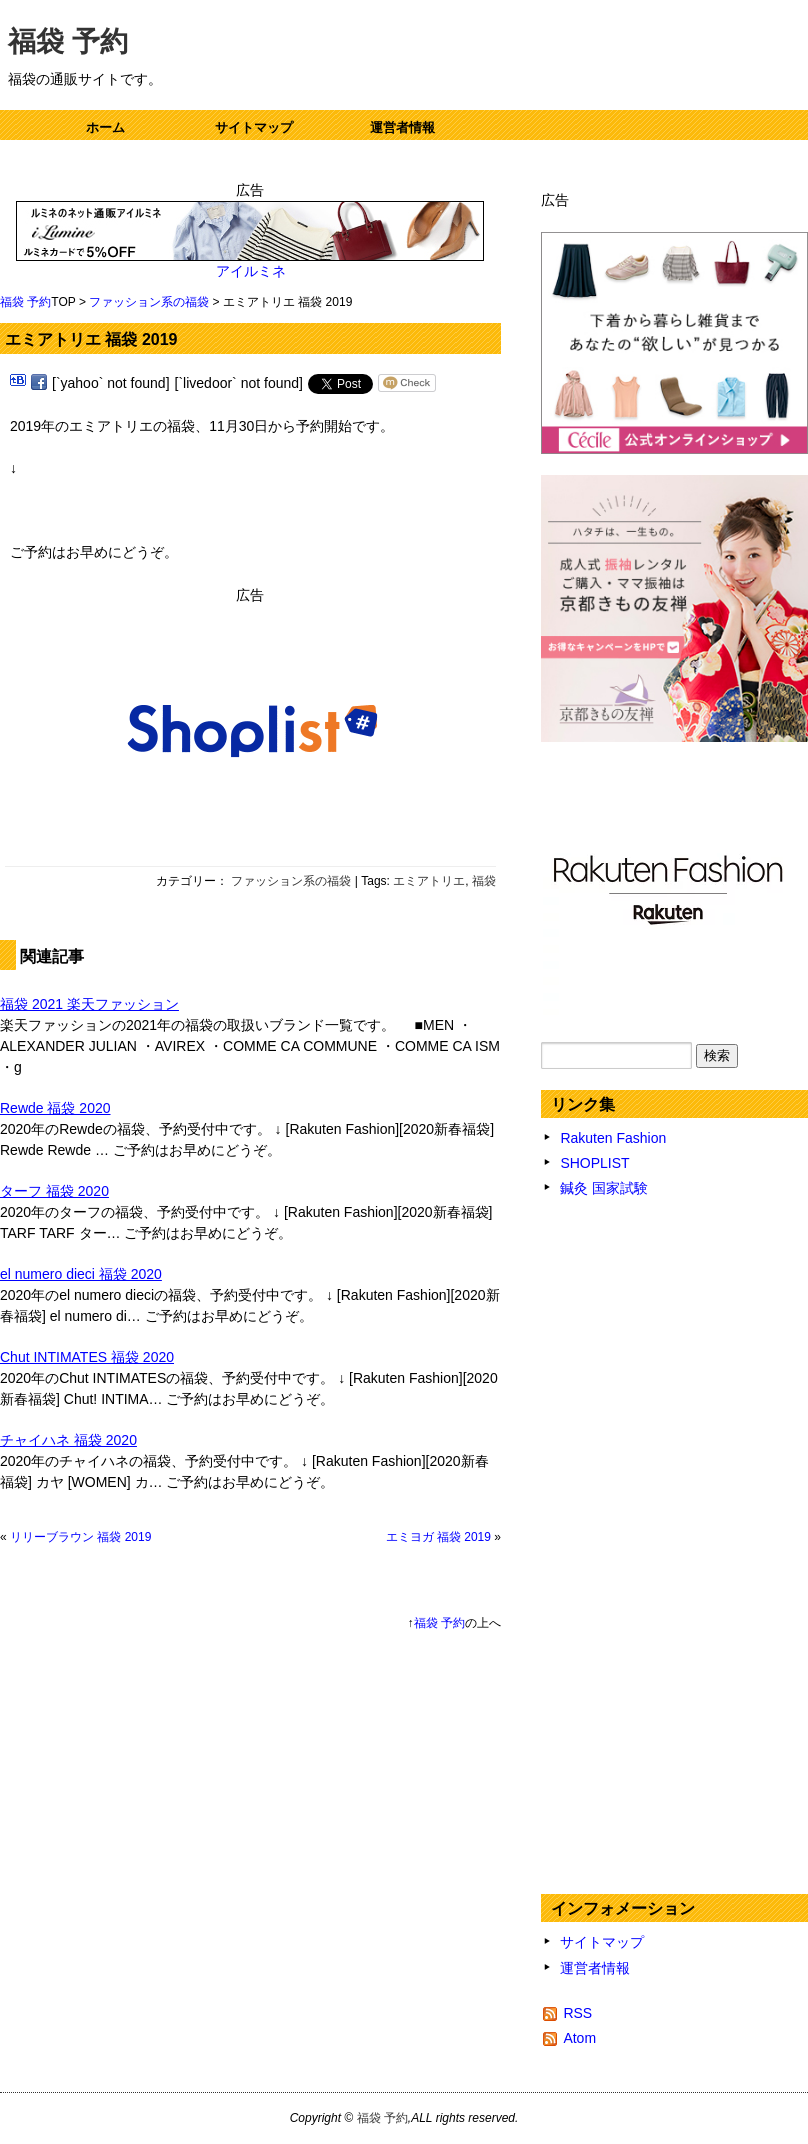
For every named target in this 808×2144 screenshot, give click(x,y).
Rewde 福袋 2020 (55, 1108)
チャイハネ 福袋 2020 (68, 1440)
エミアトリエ (429, 881)
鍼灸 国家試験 (604, 1188)
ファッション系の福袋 (149, 302)
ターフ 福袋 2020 (54, 1191)
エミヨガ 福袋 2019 (438, 1537)
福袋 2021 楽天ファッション (89, 1004)
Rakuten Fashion (613, 1138)
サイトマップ (254, 127)
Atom (579, 2038)
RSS (577, 2013)
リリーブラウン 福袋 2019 (80, 1537)
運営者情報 (402, 127)
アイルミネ (250, 271)
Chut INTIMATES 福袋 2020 (87, 1357)
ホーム (105, 127)
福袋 (484, 881)
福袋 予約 (68, 41)
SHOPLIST (594, 1163)
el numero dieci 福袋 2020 (81, 1274)
